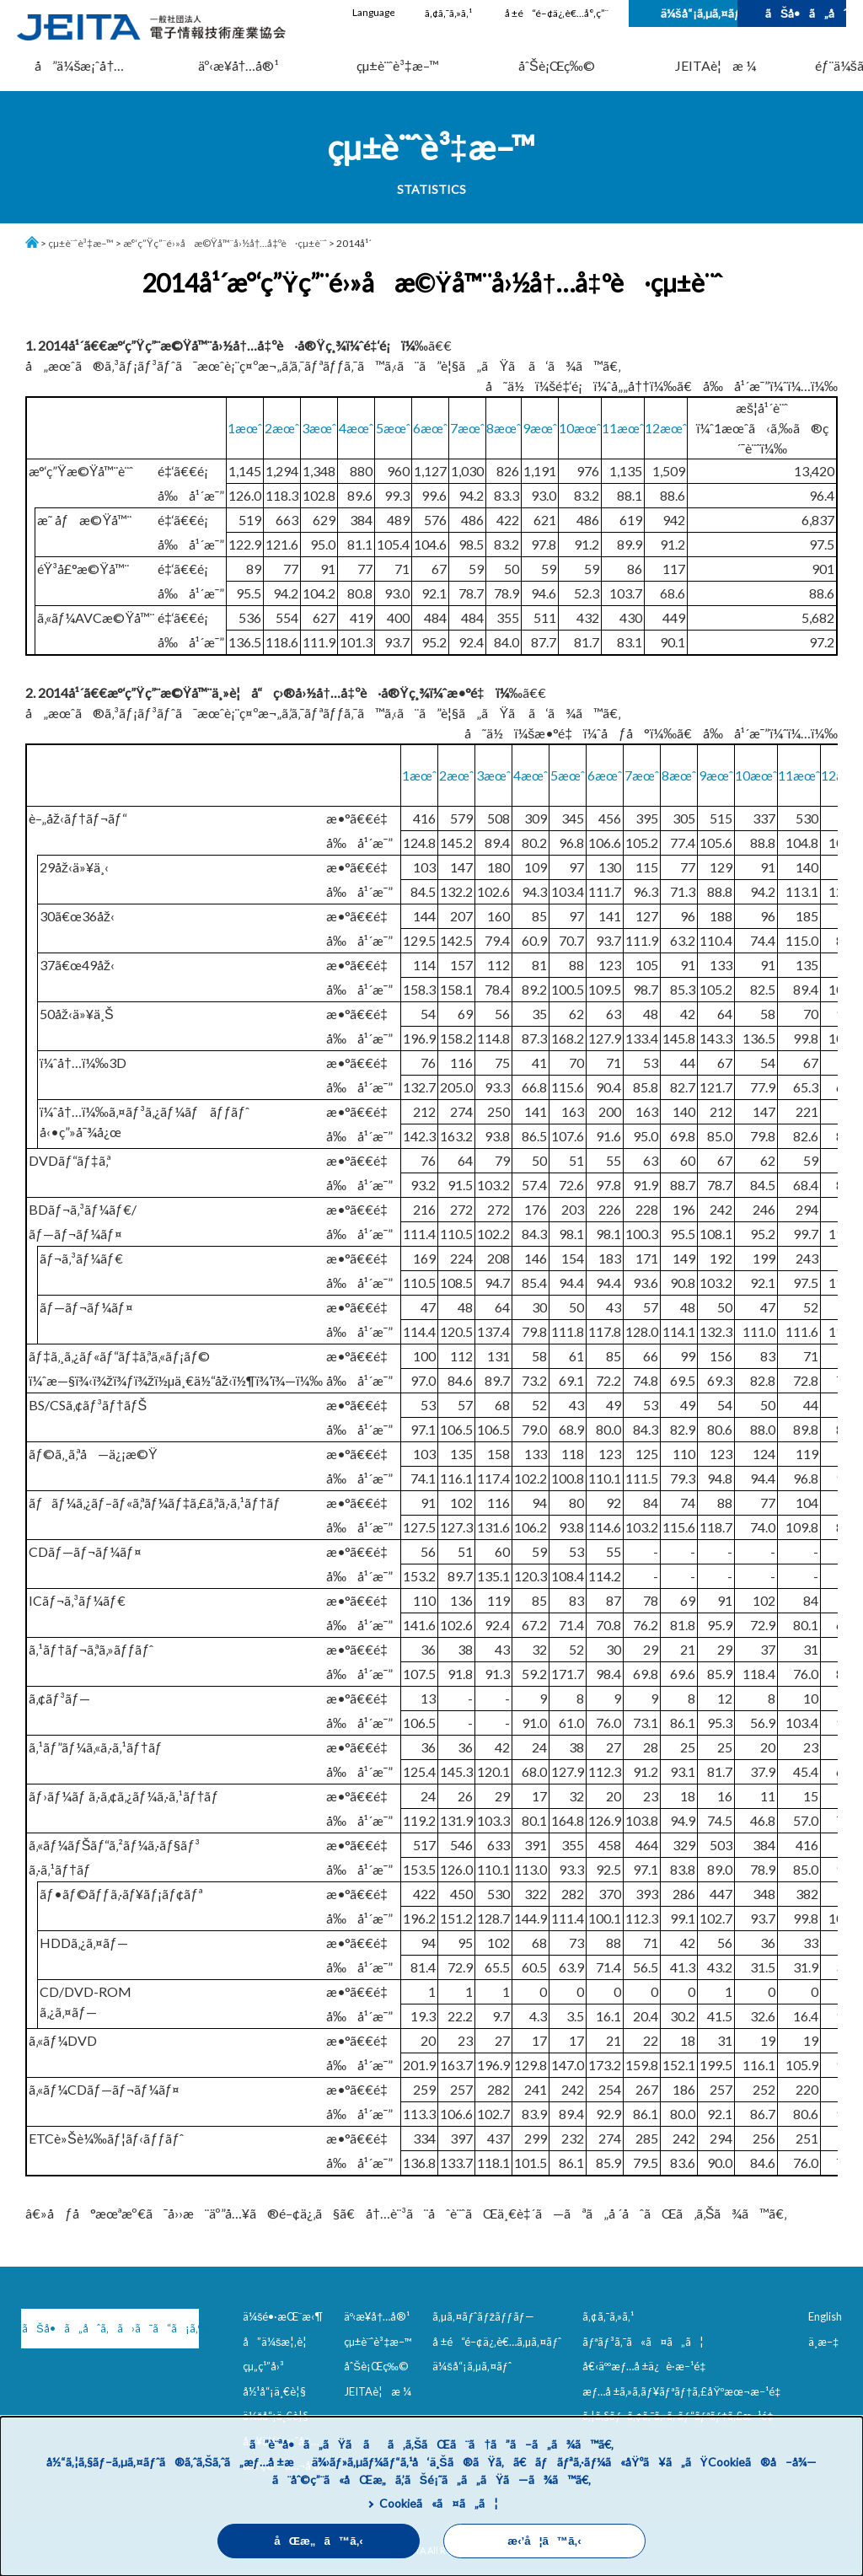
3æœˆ (319, 428)
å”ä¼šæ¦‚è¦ (279, 2341)
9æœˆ (540, 428)
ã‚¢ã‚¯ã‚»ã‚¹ (448, 13)
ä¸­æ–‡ (823, 2341)
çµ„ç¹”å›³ (263, 2366)
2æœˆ (282, 428)
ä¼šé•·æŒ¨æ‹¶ (283, 2316)
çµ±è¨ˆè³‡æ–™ (397, 65)
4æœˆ (356, 428)
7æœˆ (467, 428)
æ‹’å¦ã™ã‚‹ (544, 2541)
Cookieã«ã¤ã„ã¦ (438, 2503)
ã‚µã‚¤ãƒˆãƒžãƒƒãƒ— (483, 2316)
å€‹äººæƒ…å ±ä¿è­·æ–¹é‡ (647, 2366)
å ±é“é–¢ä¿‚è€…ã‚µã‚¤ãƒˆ (496, 2341)
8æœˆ (503, 428)
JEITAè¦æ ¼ (715, 65)
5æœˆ (393, 428)
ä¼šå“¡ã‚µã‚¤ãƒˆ (699, 13)
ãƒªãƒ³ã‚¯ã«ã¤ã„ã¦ (642, 2341)
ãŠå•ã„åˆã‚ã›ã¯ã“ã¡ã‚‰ (110, 2328)
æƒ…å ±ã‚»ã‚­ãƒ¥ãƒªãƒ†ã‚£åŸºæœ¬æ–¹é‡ (684, 2391)
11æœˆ (623, 428)
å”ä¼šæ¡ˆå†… (79, 65)
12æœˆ (666, 428)
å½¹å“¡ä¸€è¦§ (274, 2391)
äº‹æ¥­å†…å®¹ (239, 65)
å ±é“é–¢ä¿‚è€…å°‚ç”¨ (556, 13)
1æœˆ (245, 428)
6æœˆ (430, 428)
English (825, 2316)
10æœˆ (580, 428)
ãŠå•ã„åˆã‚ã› (805, 13)
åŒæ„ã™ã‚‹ (318, 2541)
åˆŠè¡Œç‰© (556, 65)
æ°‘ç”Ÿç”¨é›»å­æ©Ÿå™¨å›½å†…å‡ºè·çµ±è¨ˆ (225, 243)
